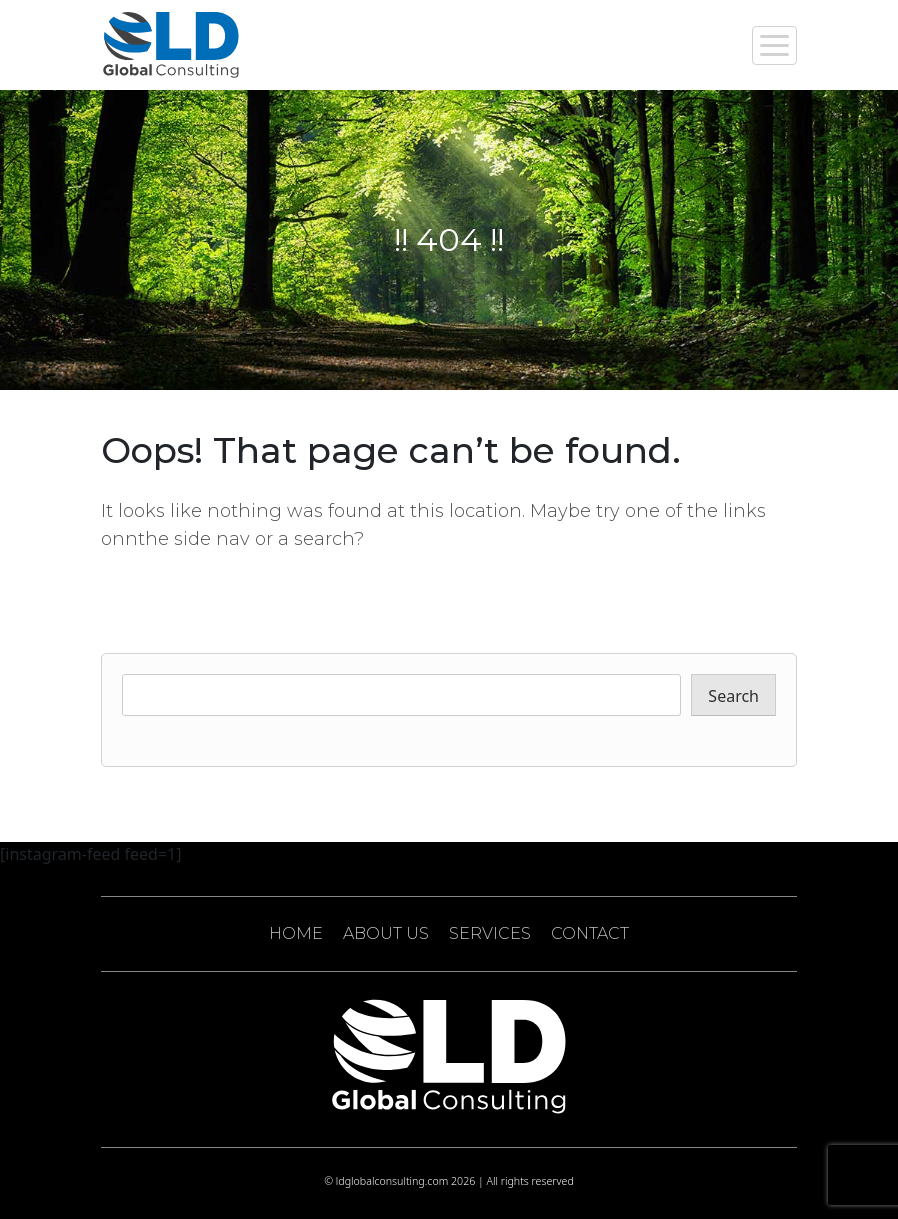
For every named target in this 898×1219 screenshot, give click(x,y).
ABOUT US (386, 933)
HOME (296, 933)
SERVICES (490, 933)
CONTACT (590, 933)
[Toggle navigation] (774, 45)
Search (733, 696)
